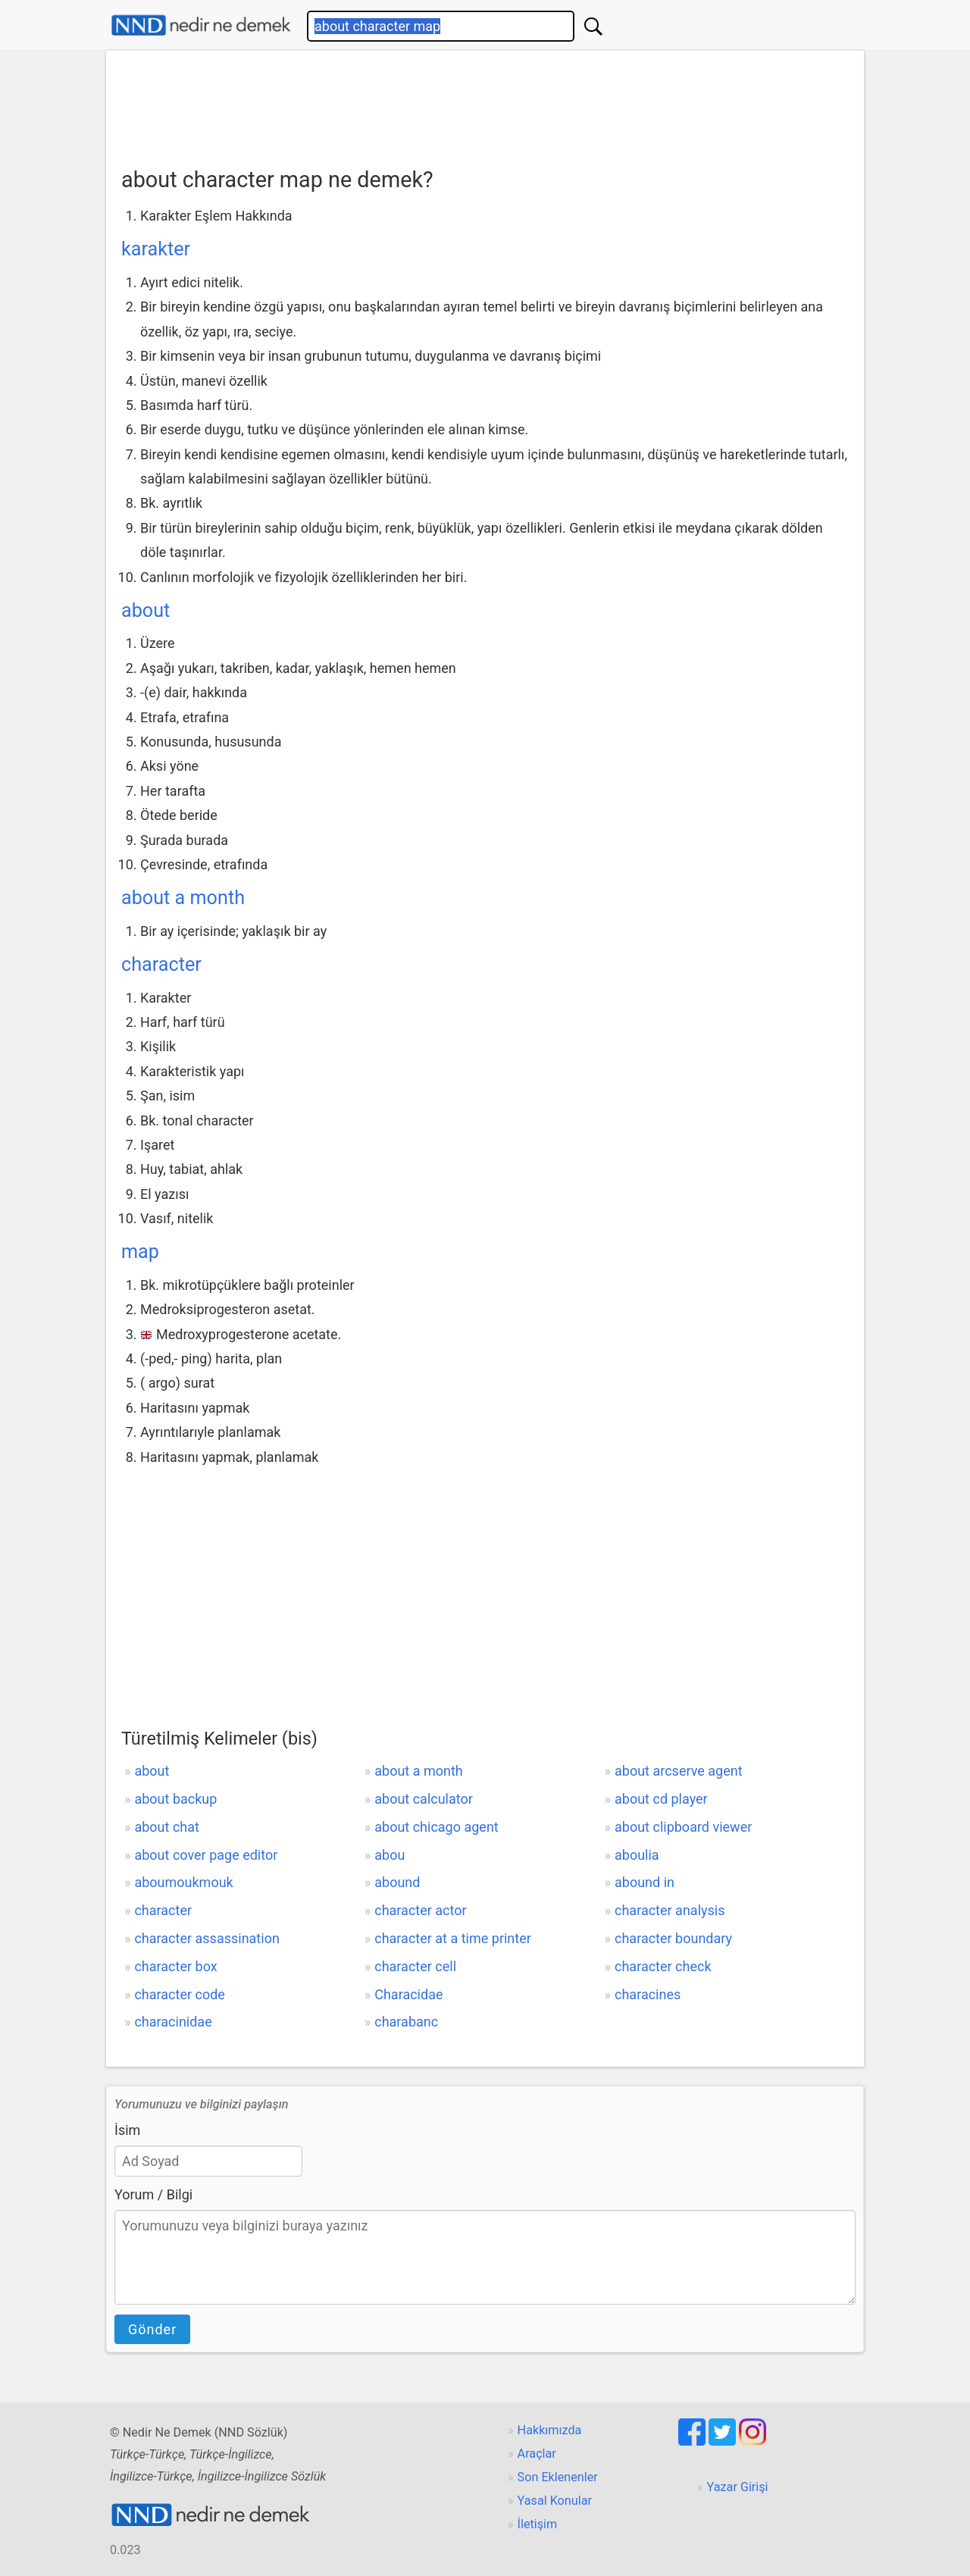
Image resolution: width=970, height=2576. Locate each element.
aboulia (637, 1855)
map (140, 1252)
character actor (420, 1910)
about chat (166, 1827)
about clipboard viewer (683, 1827)
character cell (415, 1966)
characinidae (172, 2022)
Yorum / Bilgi (153, 2194)
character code (179, 1994)
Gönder (152, 2329)
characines (648, 1994)
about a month (183, 898)
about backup (175, 1799)
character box (175, 1966)
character (161, 964)
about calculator (423, 1799)
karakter (155, 249)
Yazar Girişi (737, 2487)
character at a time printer (452, 1938)
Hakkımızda (550, 2430)
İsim (127, 2130)
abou (389, 1855)
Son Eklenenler (558, 2477)
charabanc (406, 2022)
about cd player (661, 1799)
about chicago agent (436, 1827)
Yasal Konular (555, 2500)
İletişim (538, 2524)
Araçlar (537, 2453)
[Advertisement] (485, 104)
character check (663, 1966)
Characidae (408, 1994)
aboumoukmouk (183, 1882)
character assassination (206, 1938)
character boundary (673, 1938)
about (145, 610)
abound (397, 1882)
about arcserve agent (679, 1771)
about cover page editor (205, 1855)
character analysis (669, 1910)
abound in (644, 1882)
